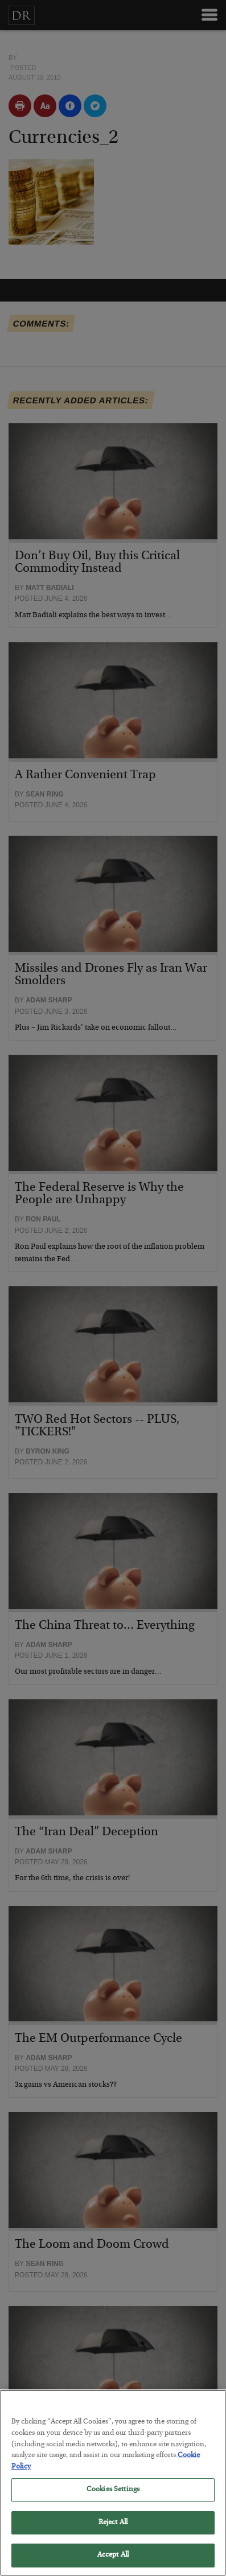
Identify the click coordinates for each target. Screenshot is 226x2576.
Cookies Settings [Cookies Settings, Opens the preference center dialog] (113, 2500)
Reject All (113, 2533)
